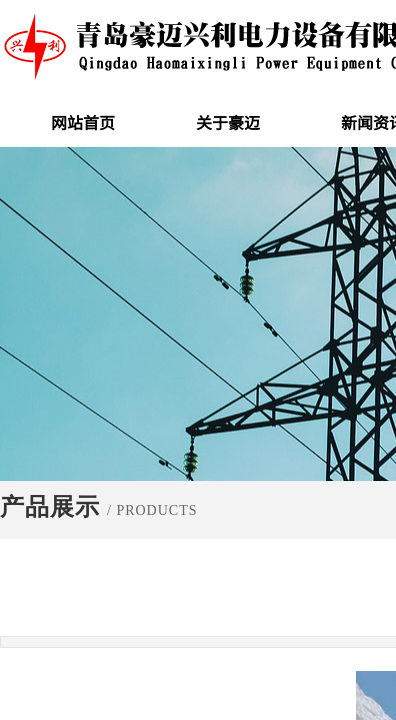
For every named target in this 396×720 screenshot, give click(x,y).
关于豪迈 (228, 122)
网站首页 (83, 122)
